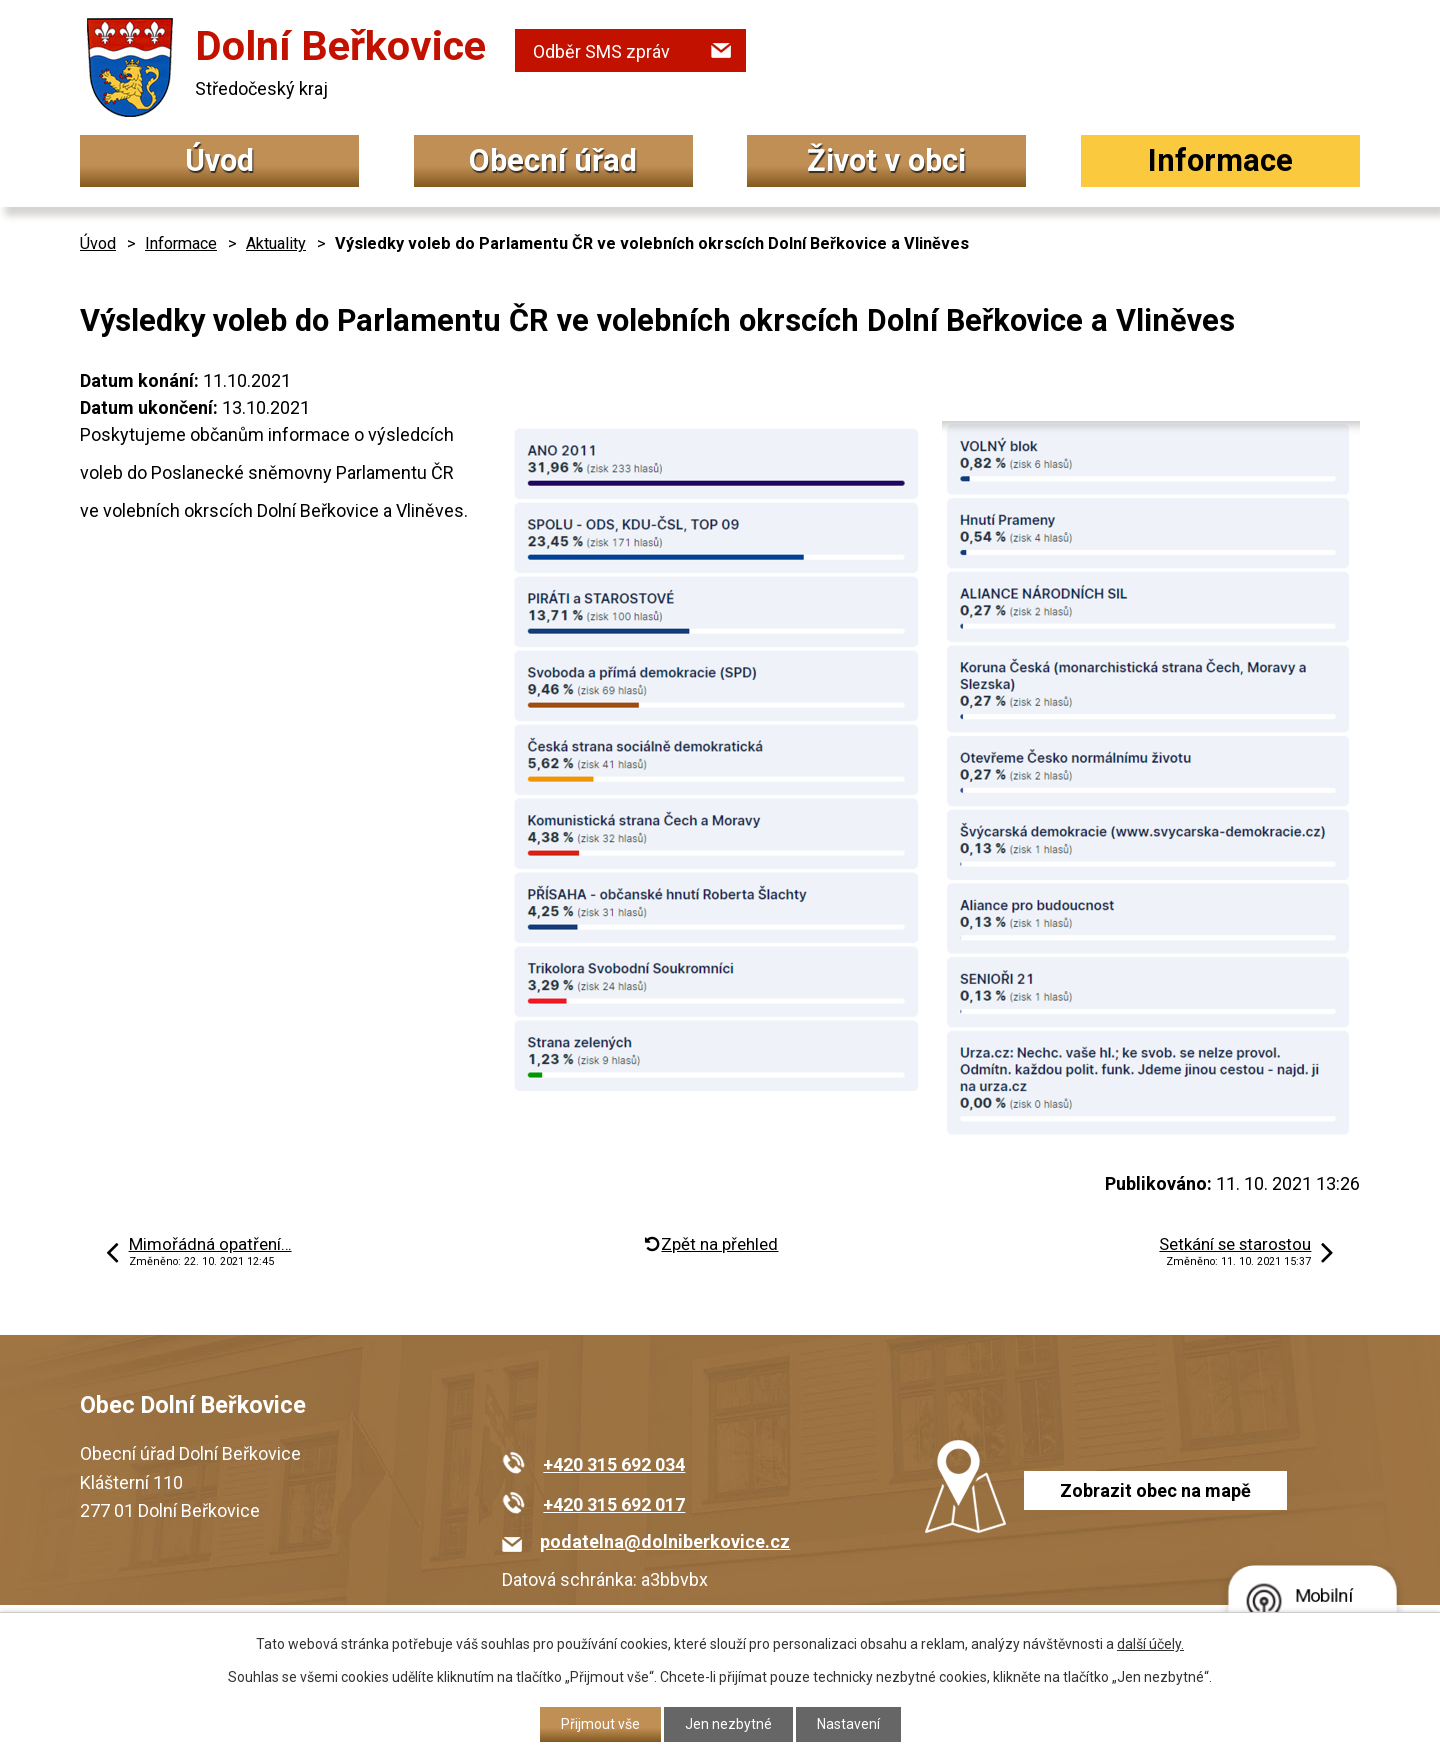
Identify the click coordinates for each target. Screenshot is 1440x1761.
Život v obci (886, 160)
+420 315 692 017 (614, 1504)
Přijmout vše (600, 1724)
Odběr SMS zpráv (601, 51)
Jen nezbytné (728, 1724)
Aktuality (276, 243)
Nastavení (848, 1724)
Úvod (219, 160)
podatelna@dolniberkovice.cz (665, 1541)
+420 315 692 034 (614, 1464)
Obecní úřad (553, 160)
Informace (1220, 160)
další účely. (1150, 1644)
